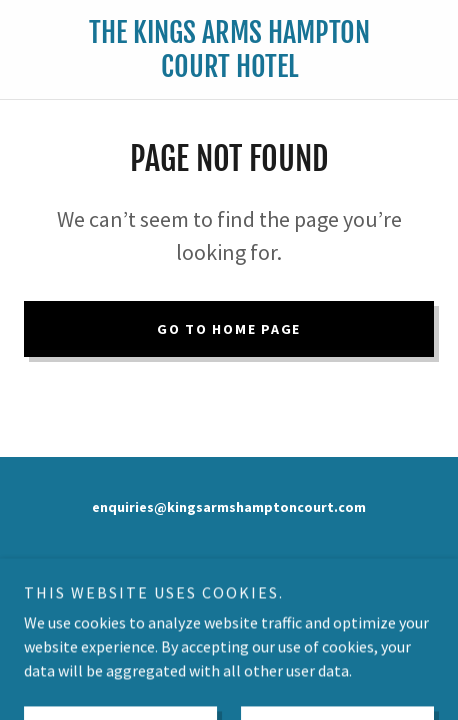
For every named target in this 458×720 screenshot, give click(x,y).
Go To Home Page (229, 329)
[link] (229, 49)
